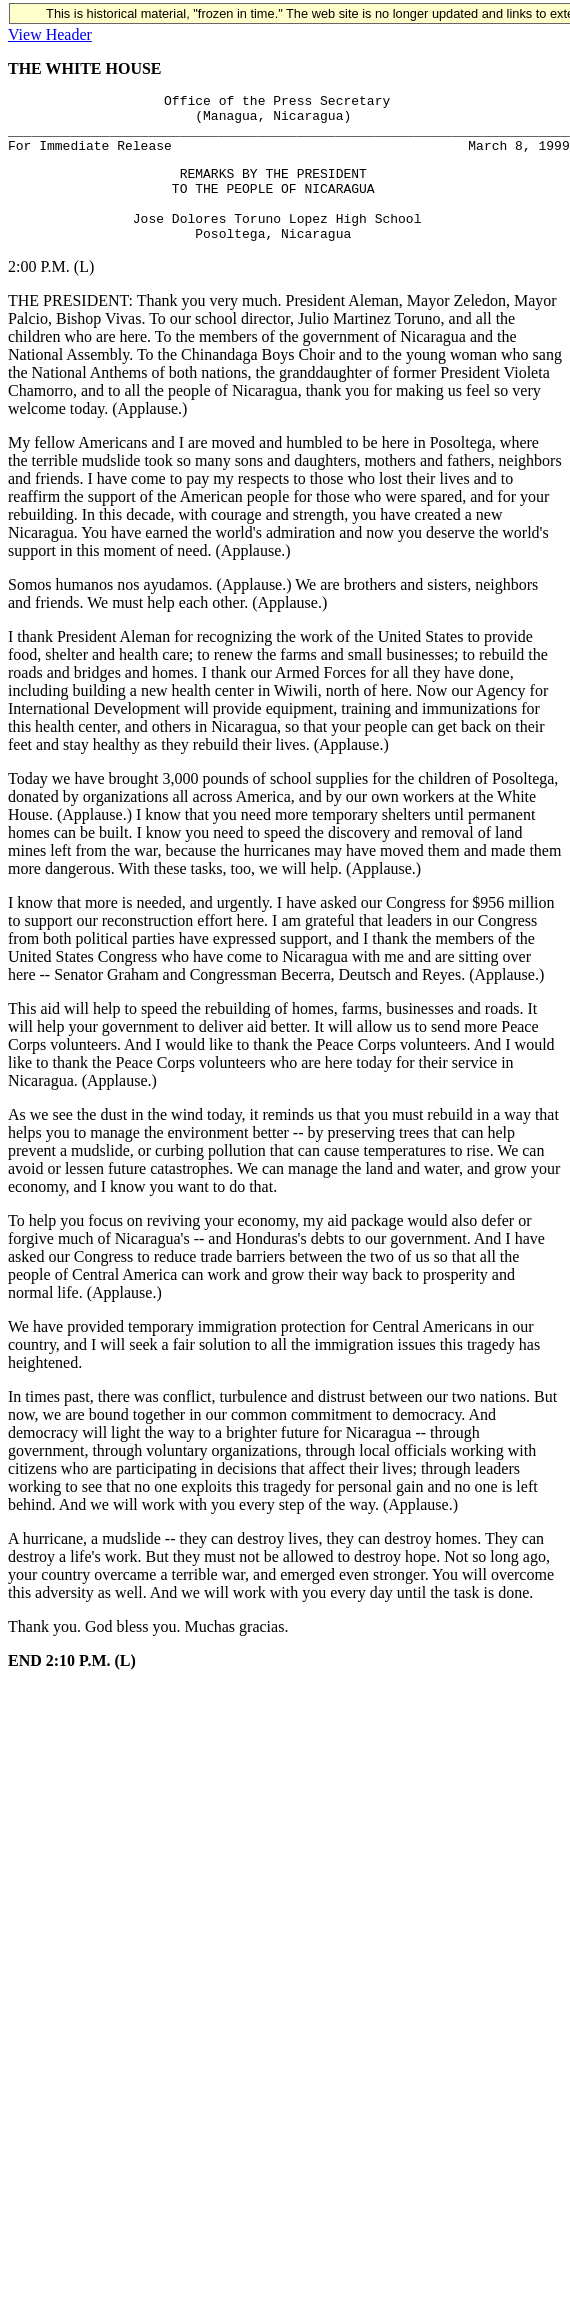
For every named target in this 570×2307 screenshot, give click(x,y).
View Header (50, 34)
